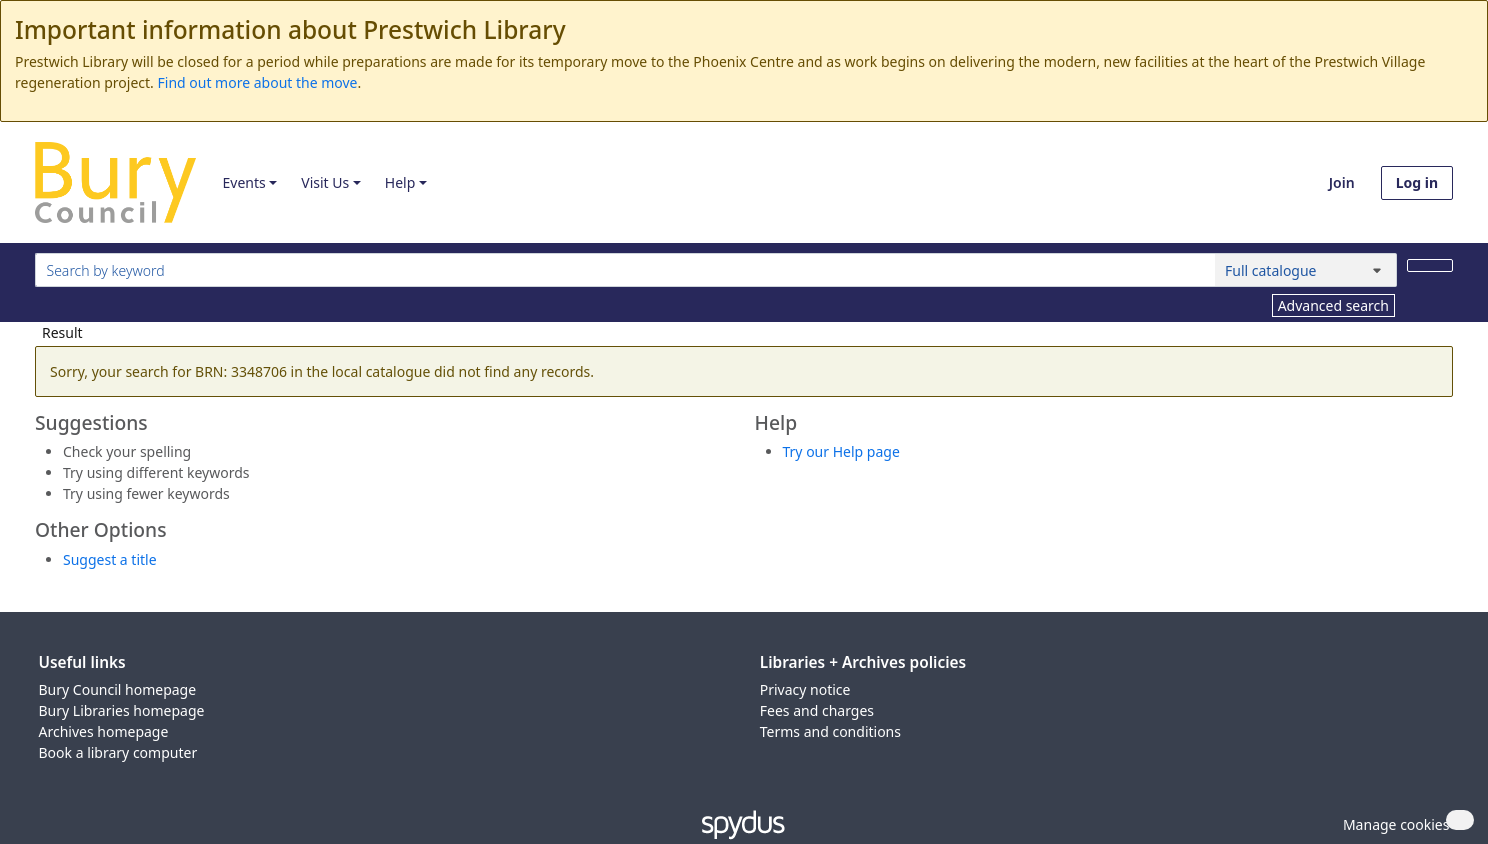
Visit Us (325, 182)
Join (1342, 182)
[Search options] (1306, 270)
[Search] (1430, 265)
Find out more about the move (258, 82)
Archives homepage (104, 731)
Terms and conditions (830, 731)
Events (243, 182)
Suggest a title (110, 559)
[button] (1393, 824)
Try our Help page (841, 451)
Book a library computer (118, 752)
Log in (1417, 182)
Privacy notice (805, 689)
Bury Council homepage (118, 689)
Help (400, 182)
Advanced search (1333, 305)
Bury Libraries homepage (122, 710)
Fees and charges (817, 710)
